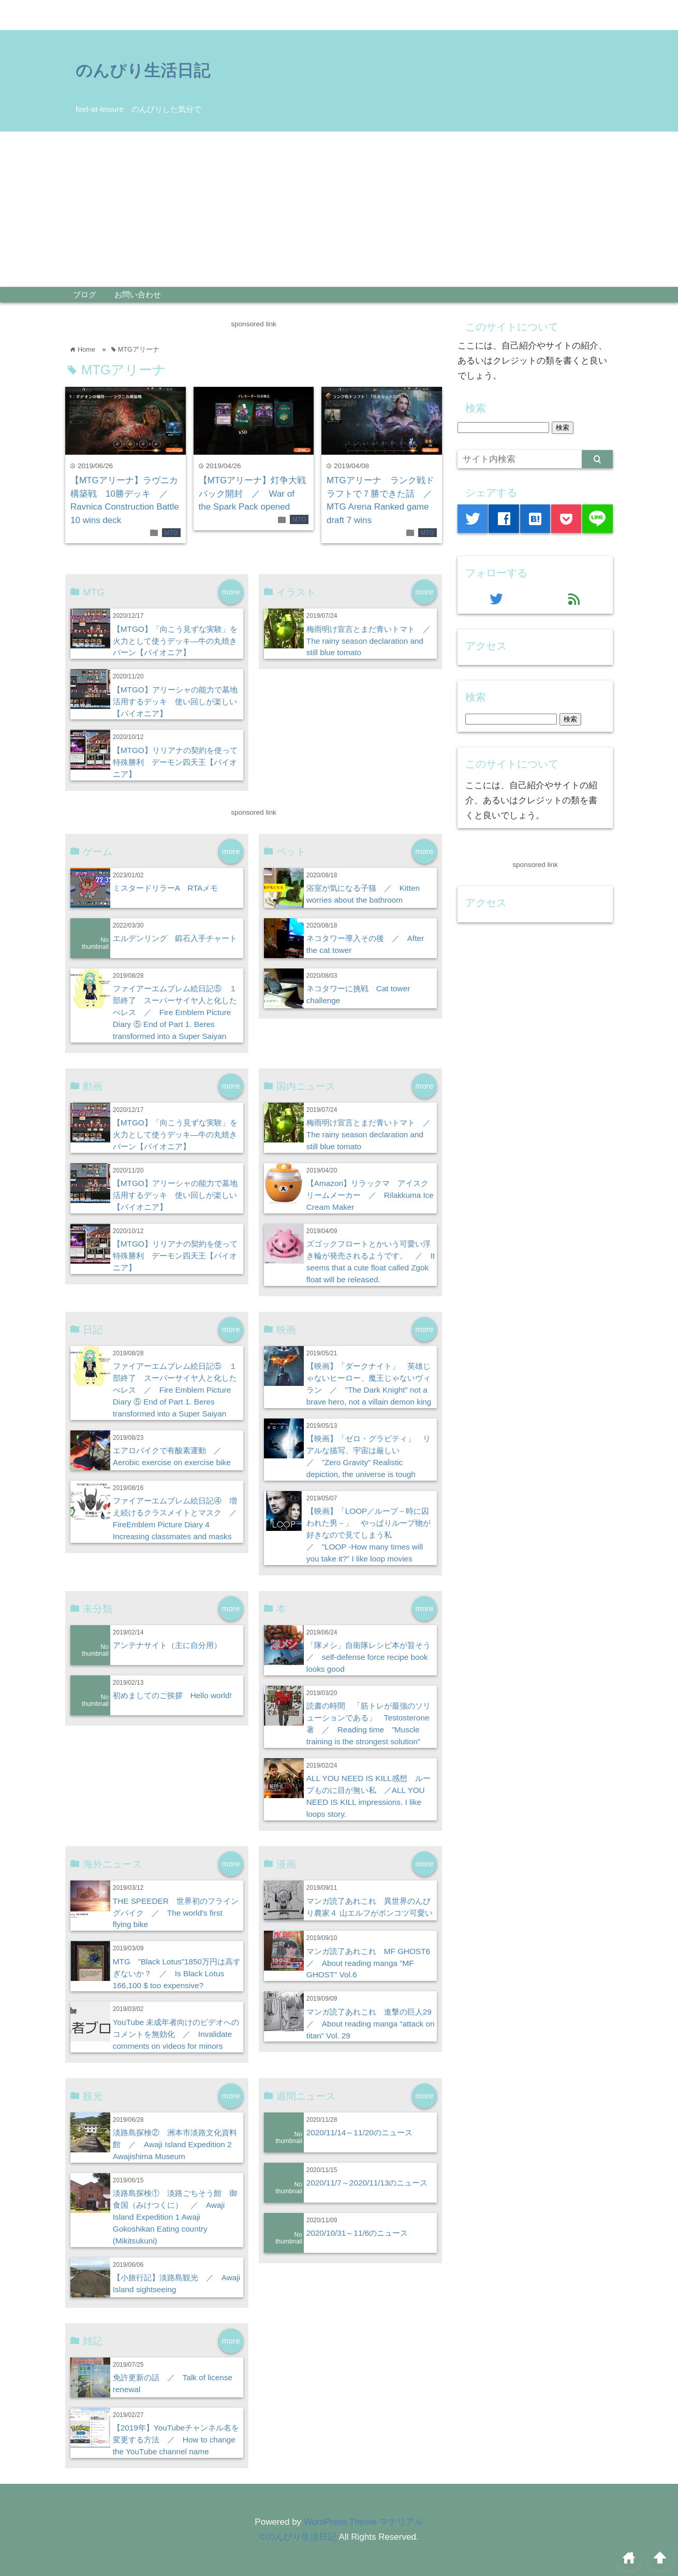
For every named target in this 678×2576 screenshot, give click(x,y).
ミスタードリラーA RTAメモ (165, 888)
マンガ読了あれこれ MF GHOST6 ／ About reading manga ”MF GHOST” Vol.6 (372, 1963)
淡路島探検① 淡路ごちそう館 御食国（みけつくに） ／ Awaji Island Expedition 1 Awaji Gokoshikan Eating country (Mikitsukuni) (175, 2217)
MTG (171, 533)
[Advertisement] (339, 209)
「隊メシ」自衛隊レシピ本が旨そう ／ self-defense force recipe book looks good (372, 1657)
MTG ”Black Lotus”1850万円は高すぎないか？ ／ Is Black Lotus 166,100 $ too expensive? (177, 1973)
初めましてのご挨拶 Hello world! (172, 1695)
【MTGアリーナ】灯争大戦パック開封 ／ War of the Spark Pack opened (252, 493)
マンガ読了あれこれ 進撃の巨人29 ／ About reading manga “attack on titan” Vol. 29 (372, 2023)
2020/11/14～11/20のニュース (359, 2132)
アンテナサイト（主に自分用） (167, 1645)
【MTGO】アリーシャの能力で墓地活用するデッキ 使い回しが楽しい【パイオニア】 (175, 701)
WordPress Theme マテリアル (363, 2522)
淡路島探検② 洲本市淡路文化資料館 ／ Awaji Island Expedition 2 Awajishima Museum (175, 2144)
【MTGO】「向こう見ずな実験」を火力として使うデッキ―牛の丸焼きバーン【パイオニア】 (175, 641)
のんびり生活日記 (143, 70)
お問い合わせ (137, 294)
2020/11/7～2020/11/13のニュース (367, 2182)
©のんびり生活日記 (297, 2537)
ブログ (84, 294)
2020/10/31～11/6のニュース (357, 2232)
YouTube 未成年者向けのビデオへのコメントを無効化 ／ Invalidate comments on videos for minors (176, 2034)
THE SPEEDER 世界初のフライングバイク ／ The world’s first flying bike (176, 1913)
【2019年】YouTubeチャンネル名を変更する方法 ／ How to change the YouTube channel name (176, 2439)
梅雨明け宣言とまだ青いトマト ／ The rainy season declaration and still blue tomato (372, 641)
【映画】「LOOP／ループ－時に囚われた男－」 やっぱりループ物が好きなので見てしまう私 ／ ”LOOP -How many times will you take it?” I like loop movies (368, 1535)
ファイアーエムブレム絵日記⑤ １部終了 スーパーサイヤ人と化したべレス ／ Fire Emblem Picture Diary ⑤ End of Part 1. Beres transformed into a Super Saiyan (175, 1012)
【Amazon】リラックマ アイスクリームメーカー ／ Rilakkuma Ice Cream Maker (370, 1195)
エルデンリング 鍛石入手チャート (175, 938)
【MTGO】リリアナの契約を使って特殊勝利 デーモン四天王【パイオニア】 (175, 762)
